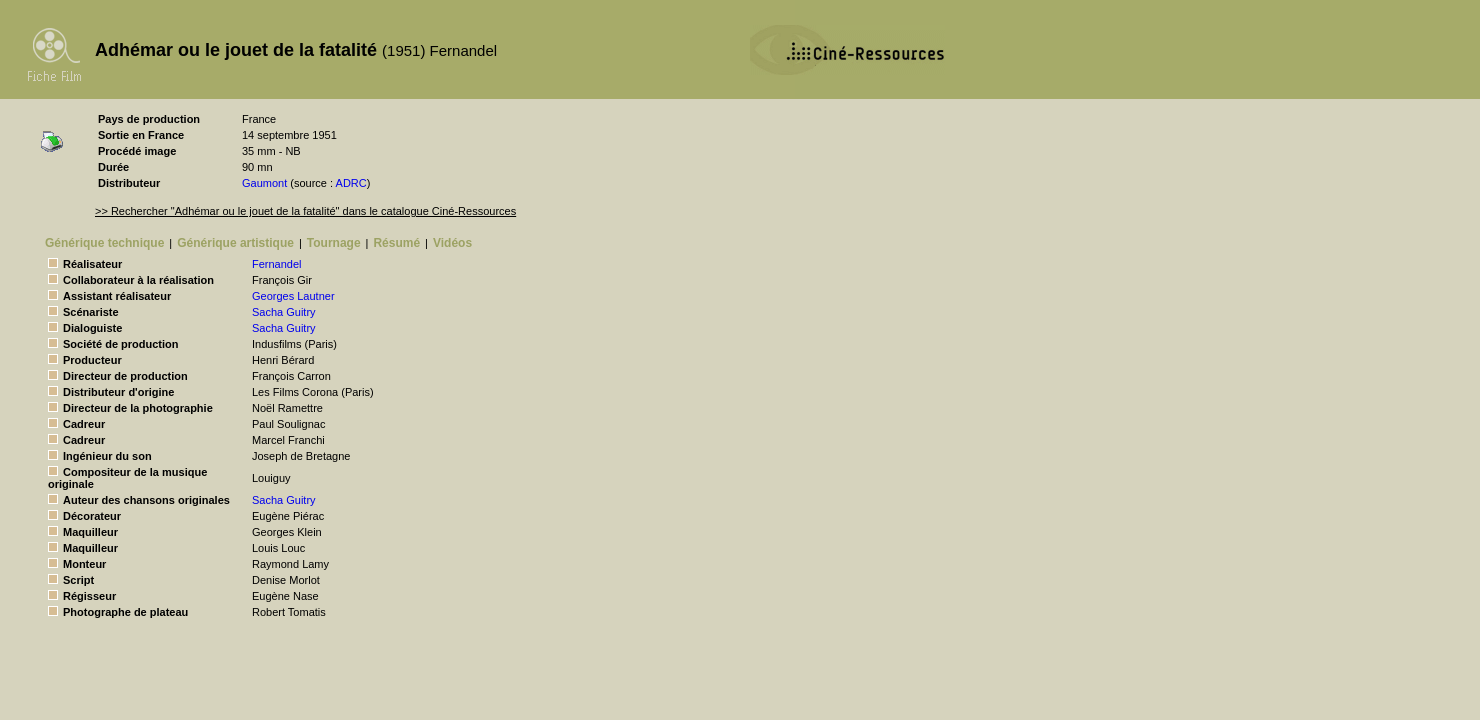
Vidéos (452, 243)
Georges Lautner (293, 296)
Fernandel (277, 264)
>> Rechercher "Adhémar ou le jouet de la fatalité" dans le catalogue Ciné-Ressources (305, 211)
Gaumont (264, 183)
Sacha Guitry (284, 312)
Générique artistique (235, 243)
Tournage (334, 243)
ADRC (351, 183)
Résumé (396, 243)
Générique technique (104, 243)
